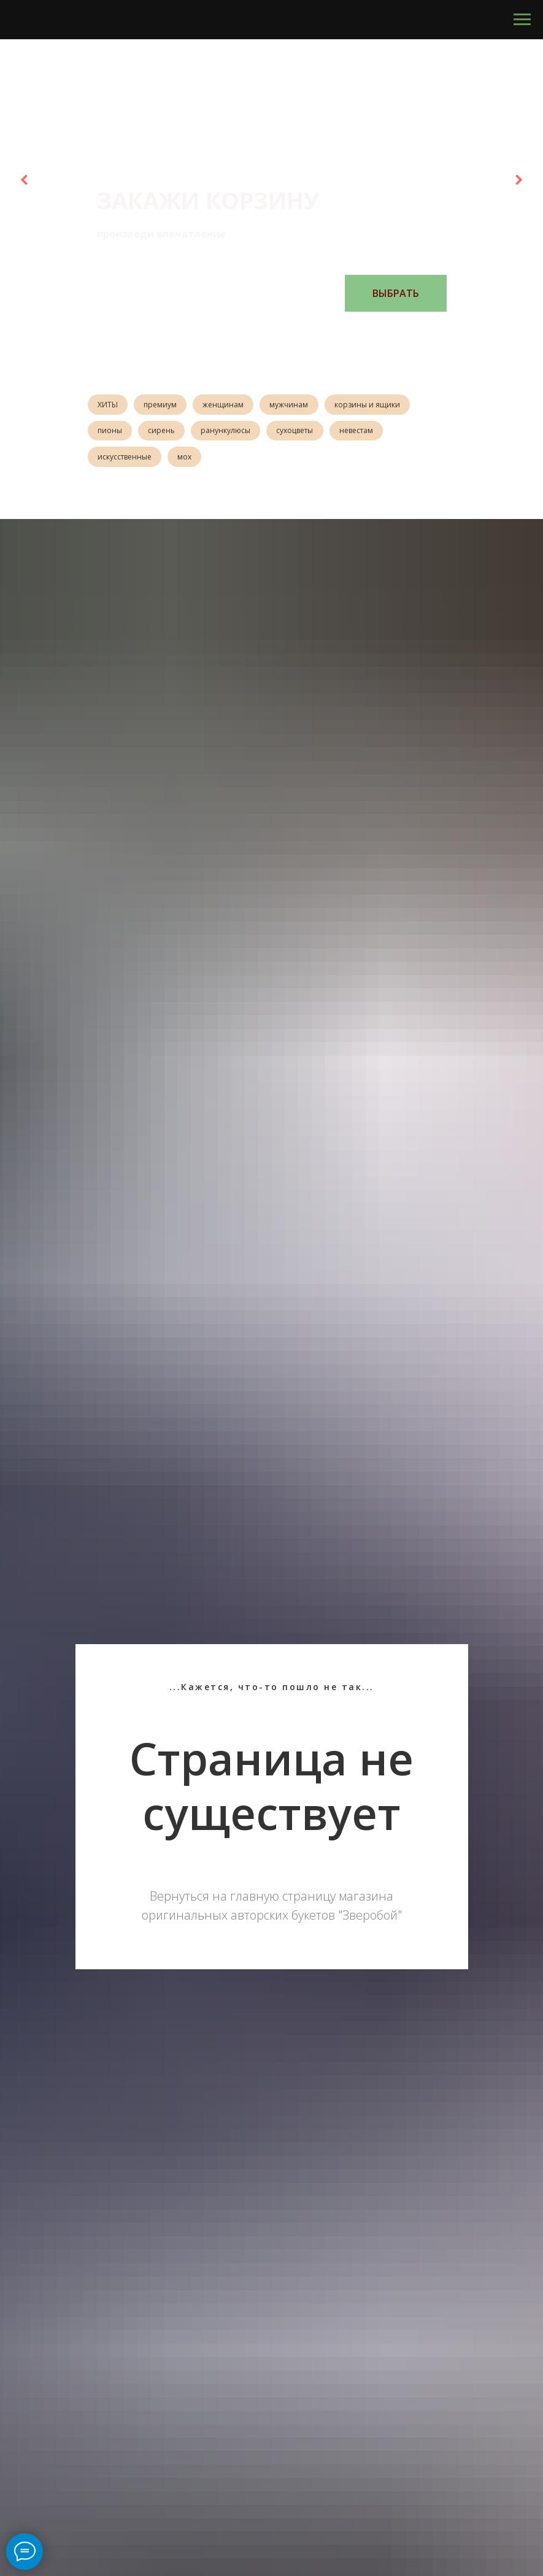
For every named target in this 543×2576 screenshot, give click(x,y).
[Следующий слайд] (518, 179)
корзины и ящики (377, 405)
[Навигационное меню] (522, 19)
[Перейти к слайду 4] (278, 330)
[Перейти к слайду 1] (241, 330)
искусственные (126, 460)
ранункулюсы (231, 433)
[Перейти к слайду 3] (266, 330)
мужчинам (297, 405)
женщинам (229, 405)
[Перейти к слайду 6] (302, 330)
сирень (165, 433)
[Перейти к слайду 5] (290, 330)
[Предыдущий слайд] (24, 179)
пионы (111, 433)
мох (188, 460)
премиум (163, 405)
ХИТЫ (109, 405)
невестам (366, 433)
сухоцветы (303, 433)
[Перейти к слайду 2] (253, 330)
